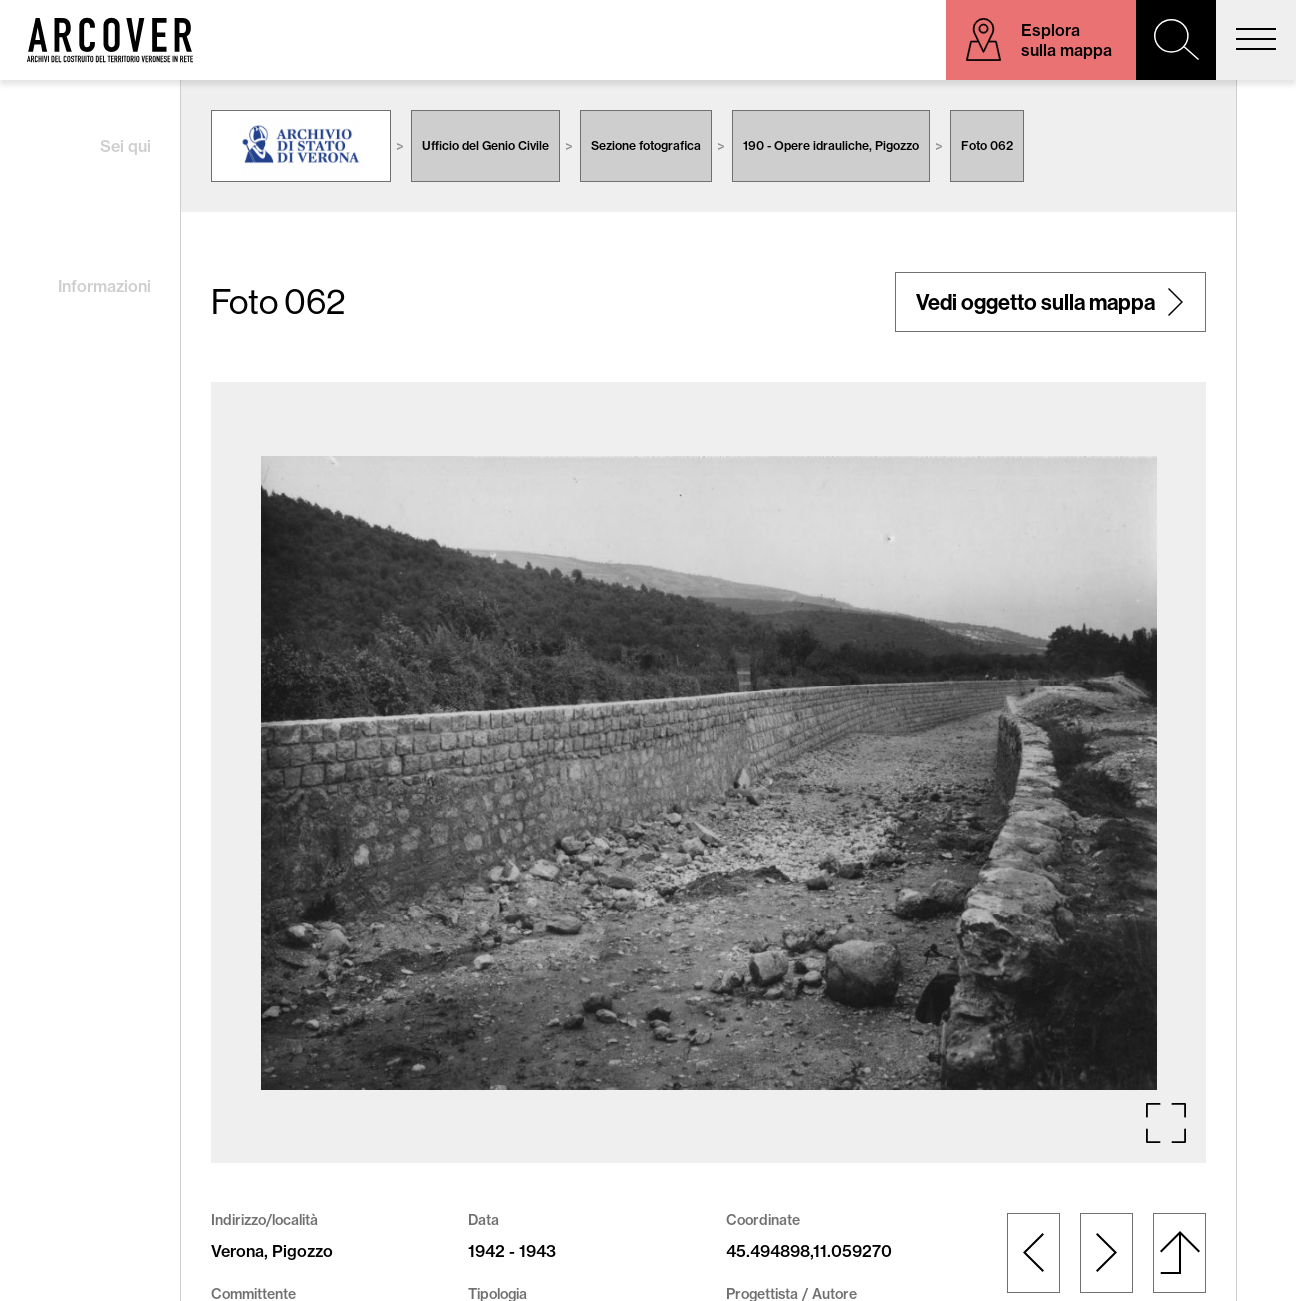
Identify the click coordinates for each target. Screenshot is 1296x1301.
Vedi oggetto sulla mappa (1035, 302)
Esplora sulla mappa (1066, 40)
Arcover (110, 40)
